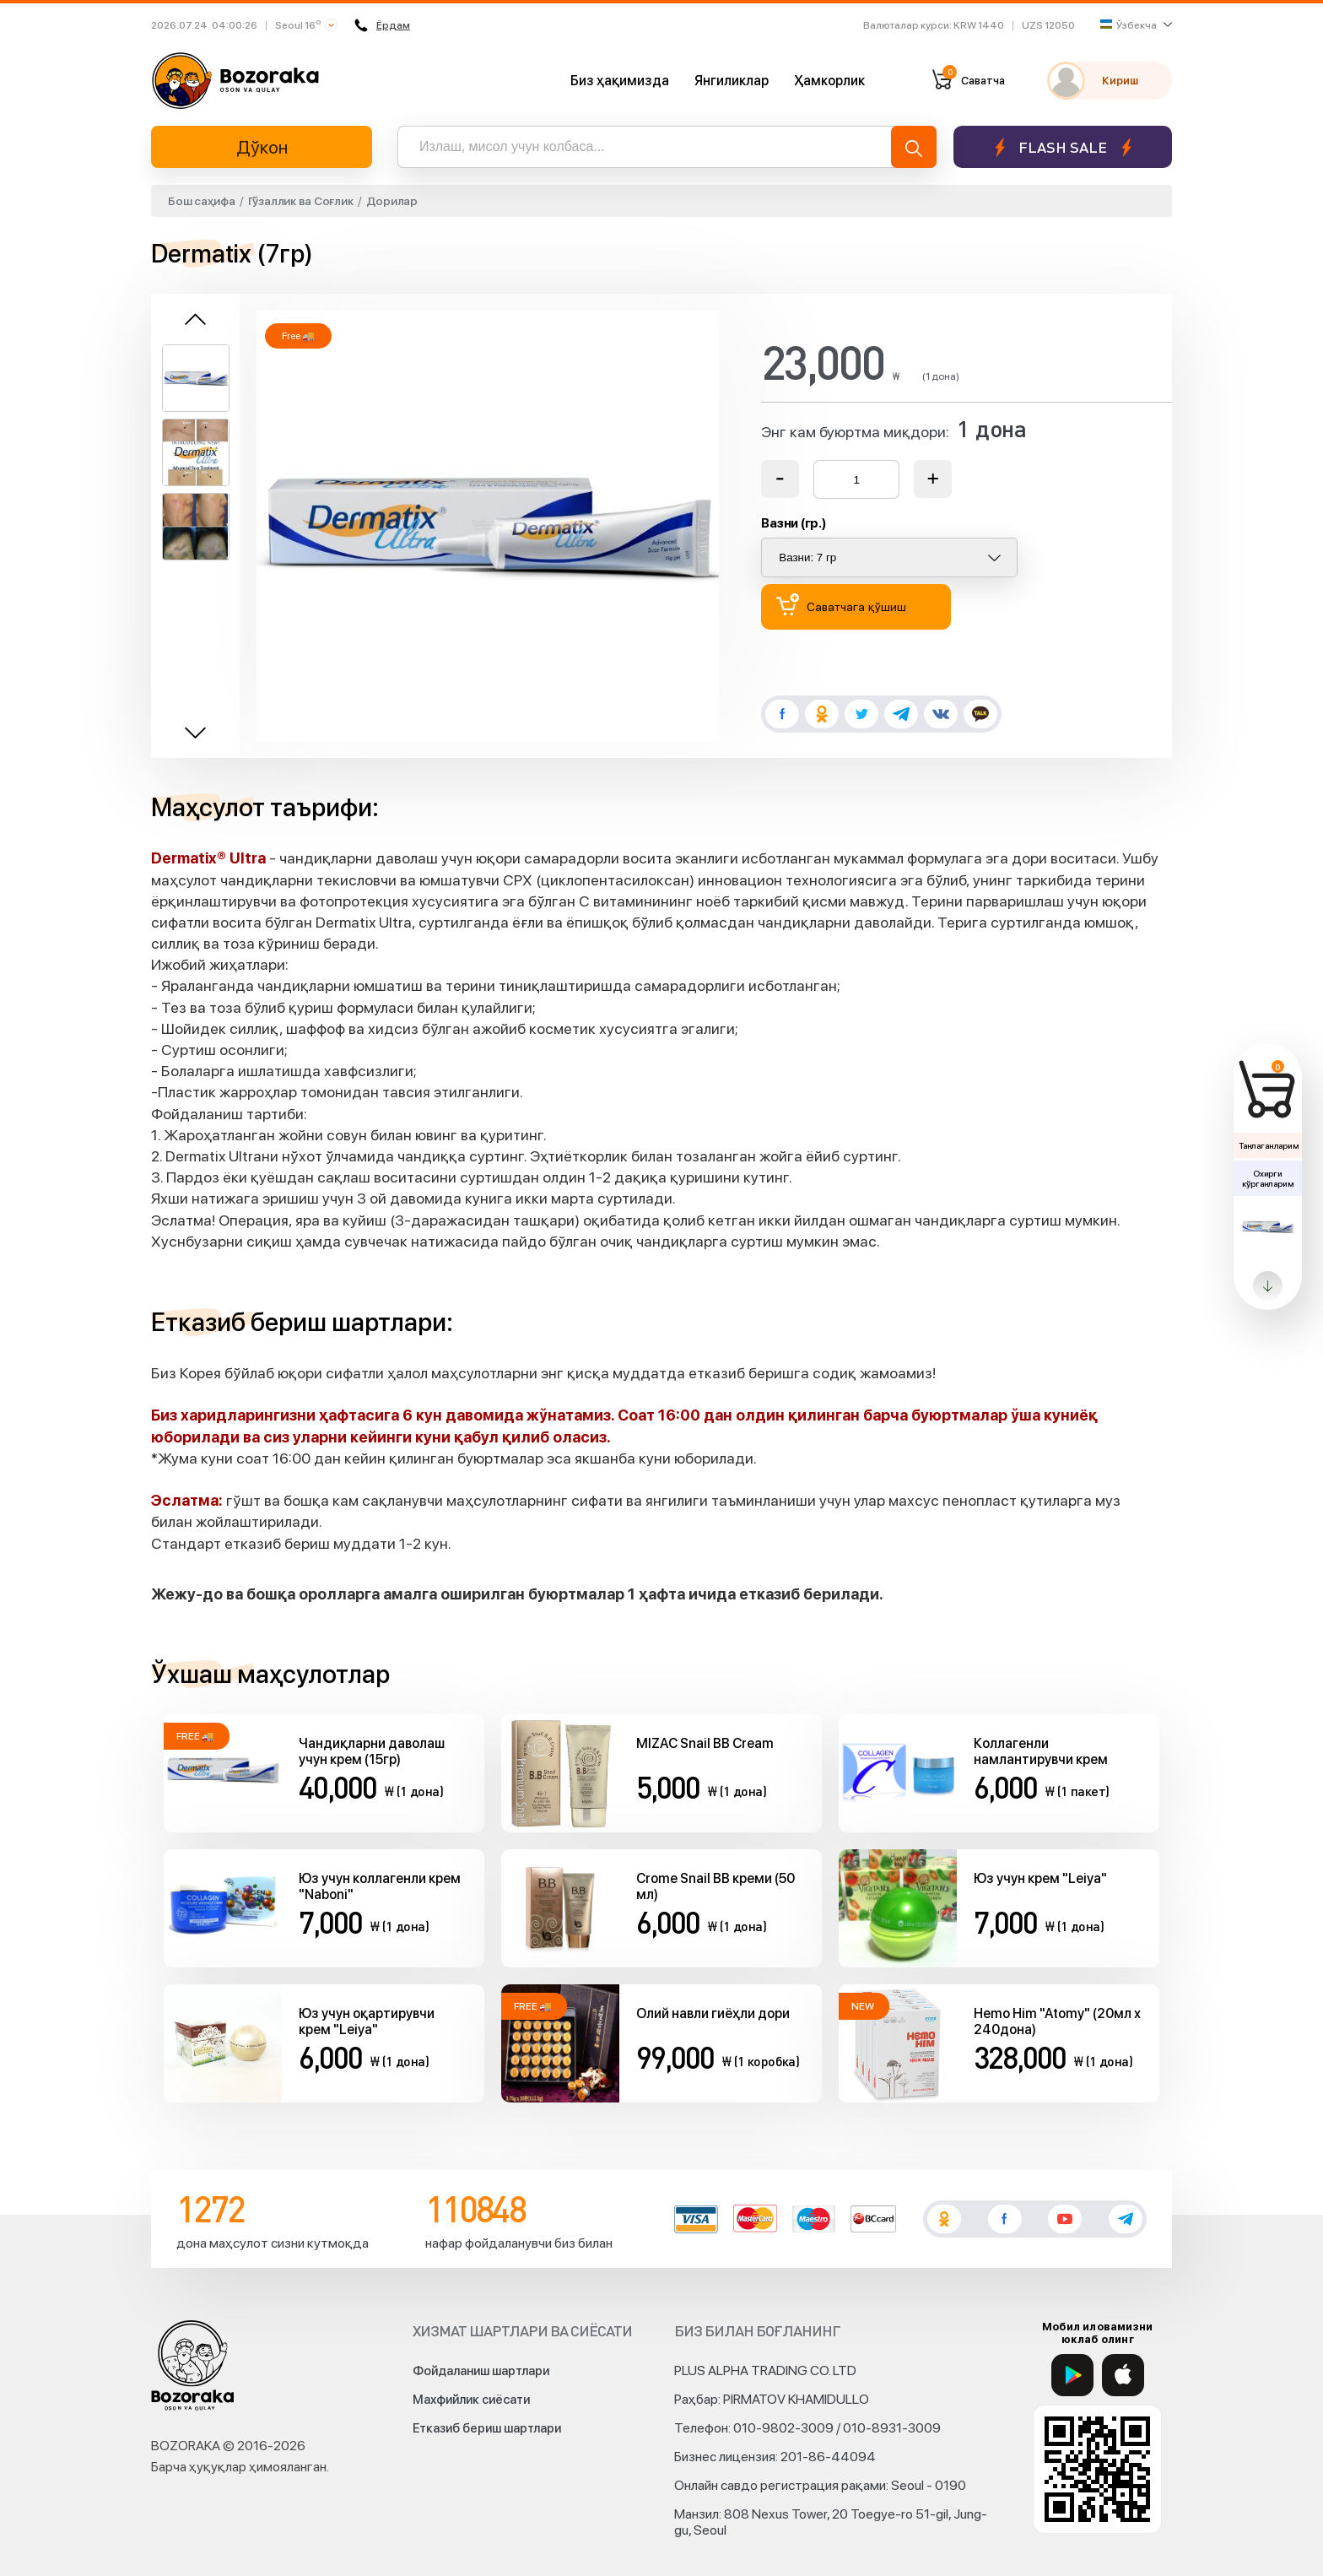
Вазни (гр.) (793, 523)
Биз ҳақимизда (619, 81)
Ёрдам (382, 25)
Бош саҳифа (201, 201)
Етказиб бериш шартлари (487, 2428)
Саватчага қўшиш (841, 604)
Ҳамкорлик (829, 81)
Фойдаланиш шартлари (481, 2370)
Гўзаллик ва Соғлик (301, 201)
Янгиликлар (731, 81)
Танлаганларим (1269, 1145)
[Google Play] (1072, 2375)
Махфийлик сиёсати (471, 2399)
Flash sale (1063, 147)
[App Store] (1123, 2375)
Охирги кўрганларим (1267, 1178)
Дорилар (392, 201)
